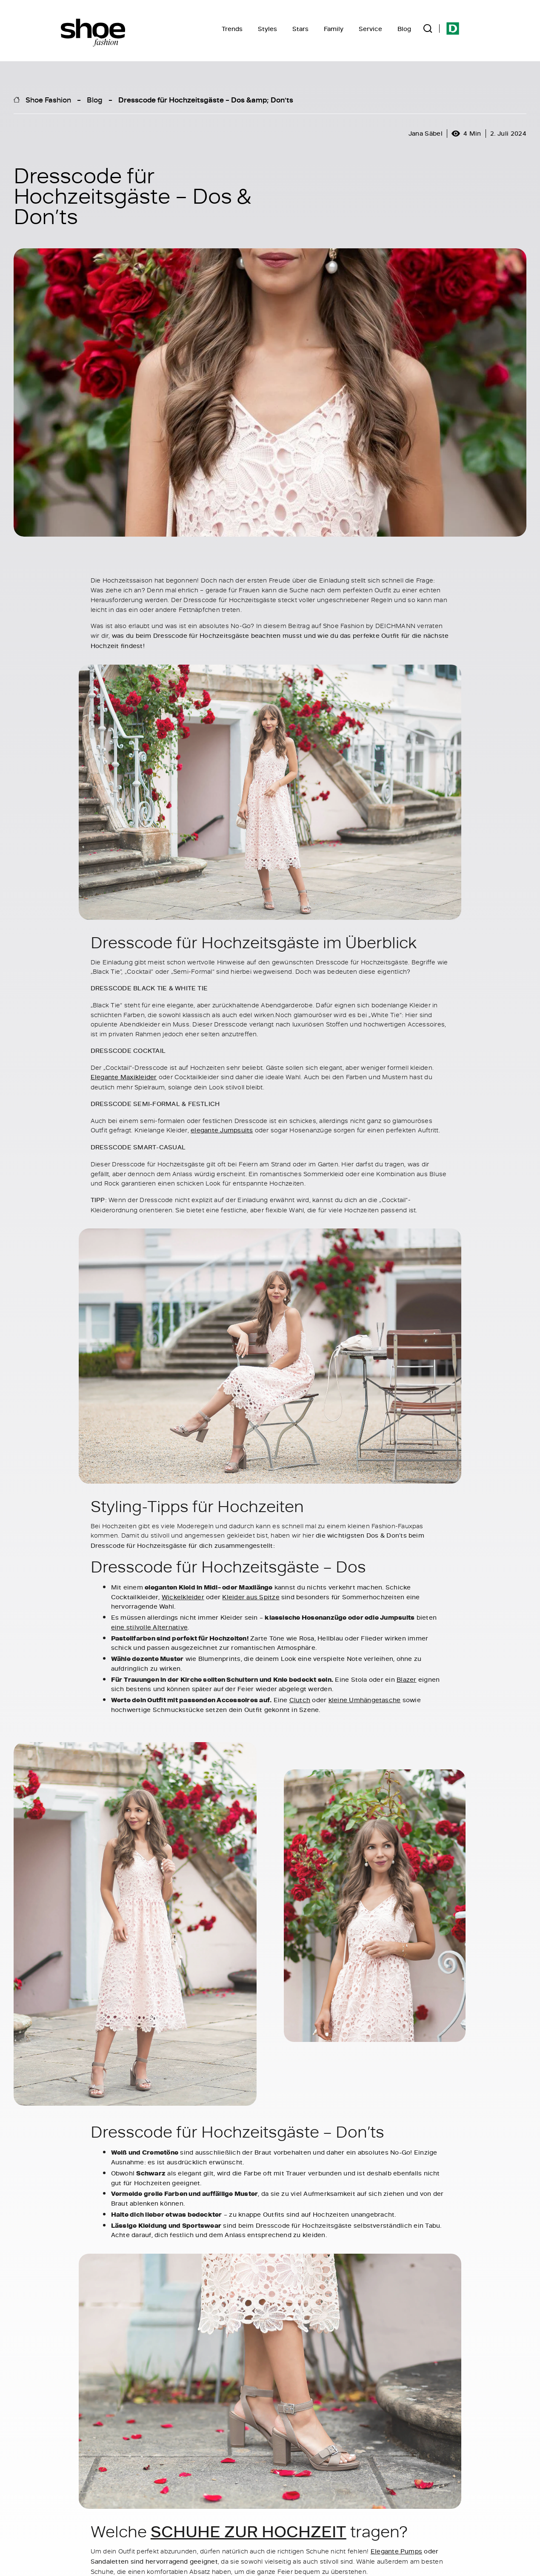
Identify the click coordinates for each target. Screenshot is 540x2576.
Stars (300, 28)
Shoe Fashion (48, 99)
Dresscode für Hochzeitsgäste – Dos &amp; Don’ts (205, 99)
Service (370, 28)
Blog (404, 28)
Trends (232, 28)
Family (333, 28)
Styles (267, 28)
